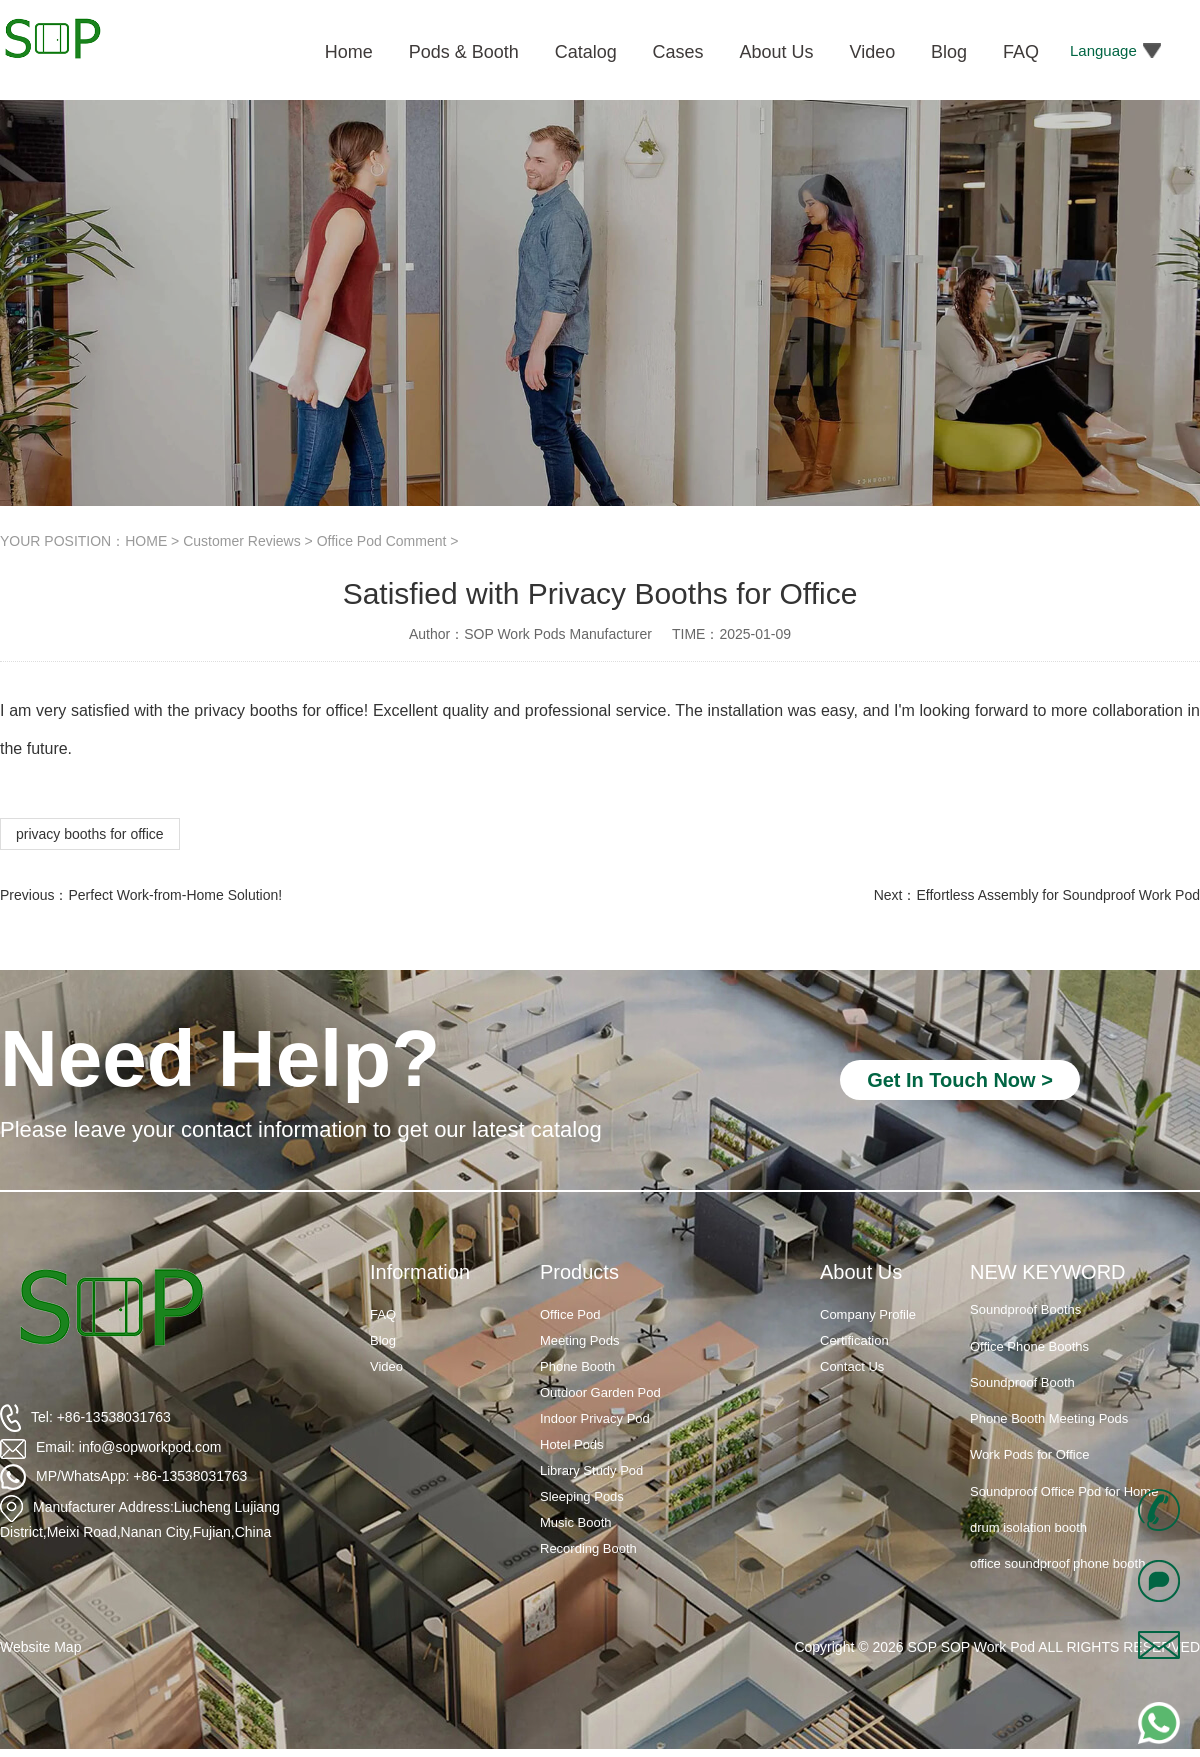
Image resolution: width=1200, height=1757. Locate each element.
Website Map (40, 1647)
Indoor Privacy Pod (595, 1418)
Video (386, 1366)
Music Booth (576, 1522)
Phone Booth (577, 1366)
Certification (854, 1340)
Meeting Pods (580, 1340)
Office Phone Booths (1029, 1346)
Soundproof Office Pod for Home (1064, 1491)
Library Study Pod (591, 1470)
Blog (383, 1340)
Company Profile (868, 1314)
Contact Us (852, 1366)
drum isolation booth (1028, 1527)
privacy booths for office (90, 834)
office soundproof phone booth (1057, 1563)
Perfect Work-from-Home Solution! (175, 895)
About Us (861, 1272)
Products (579, 1272)
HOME (146, 541)
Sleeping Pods (582, 1496)
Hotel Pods (572, 1444)
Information (420, 1272)
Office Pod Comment (382, 541)
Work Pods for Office (1029, 1454)
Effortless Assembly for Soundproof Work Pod (1058, 895)
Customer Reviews (241, 541)
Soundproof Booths (1025, 1309)
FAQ (383, 1314)
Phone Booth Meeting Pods (1049, 1418)
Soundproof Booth (1022, 1382)
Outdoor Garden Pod (600, 1392)
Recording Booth (588, 1548)
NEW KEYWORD (1048, 1272)
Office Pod (570, 1314)
